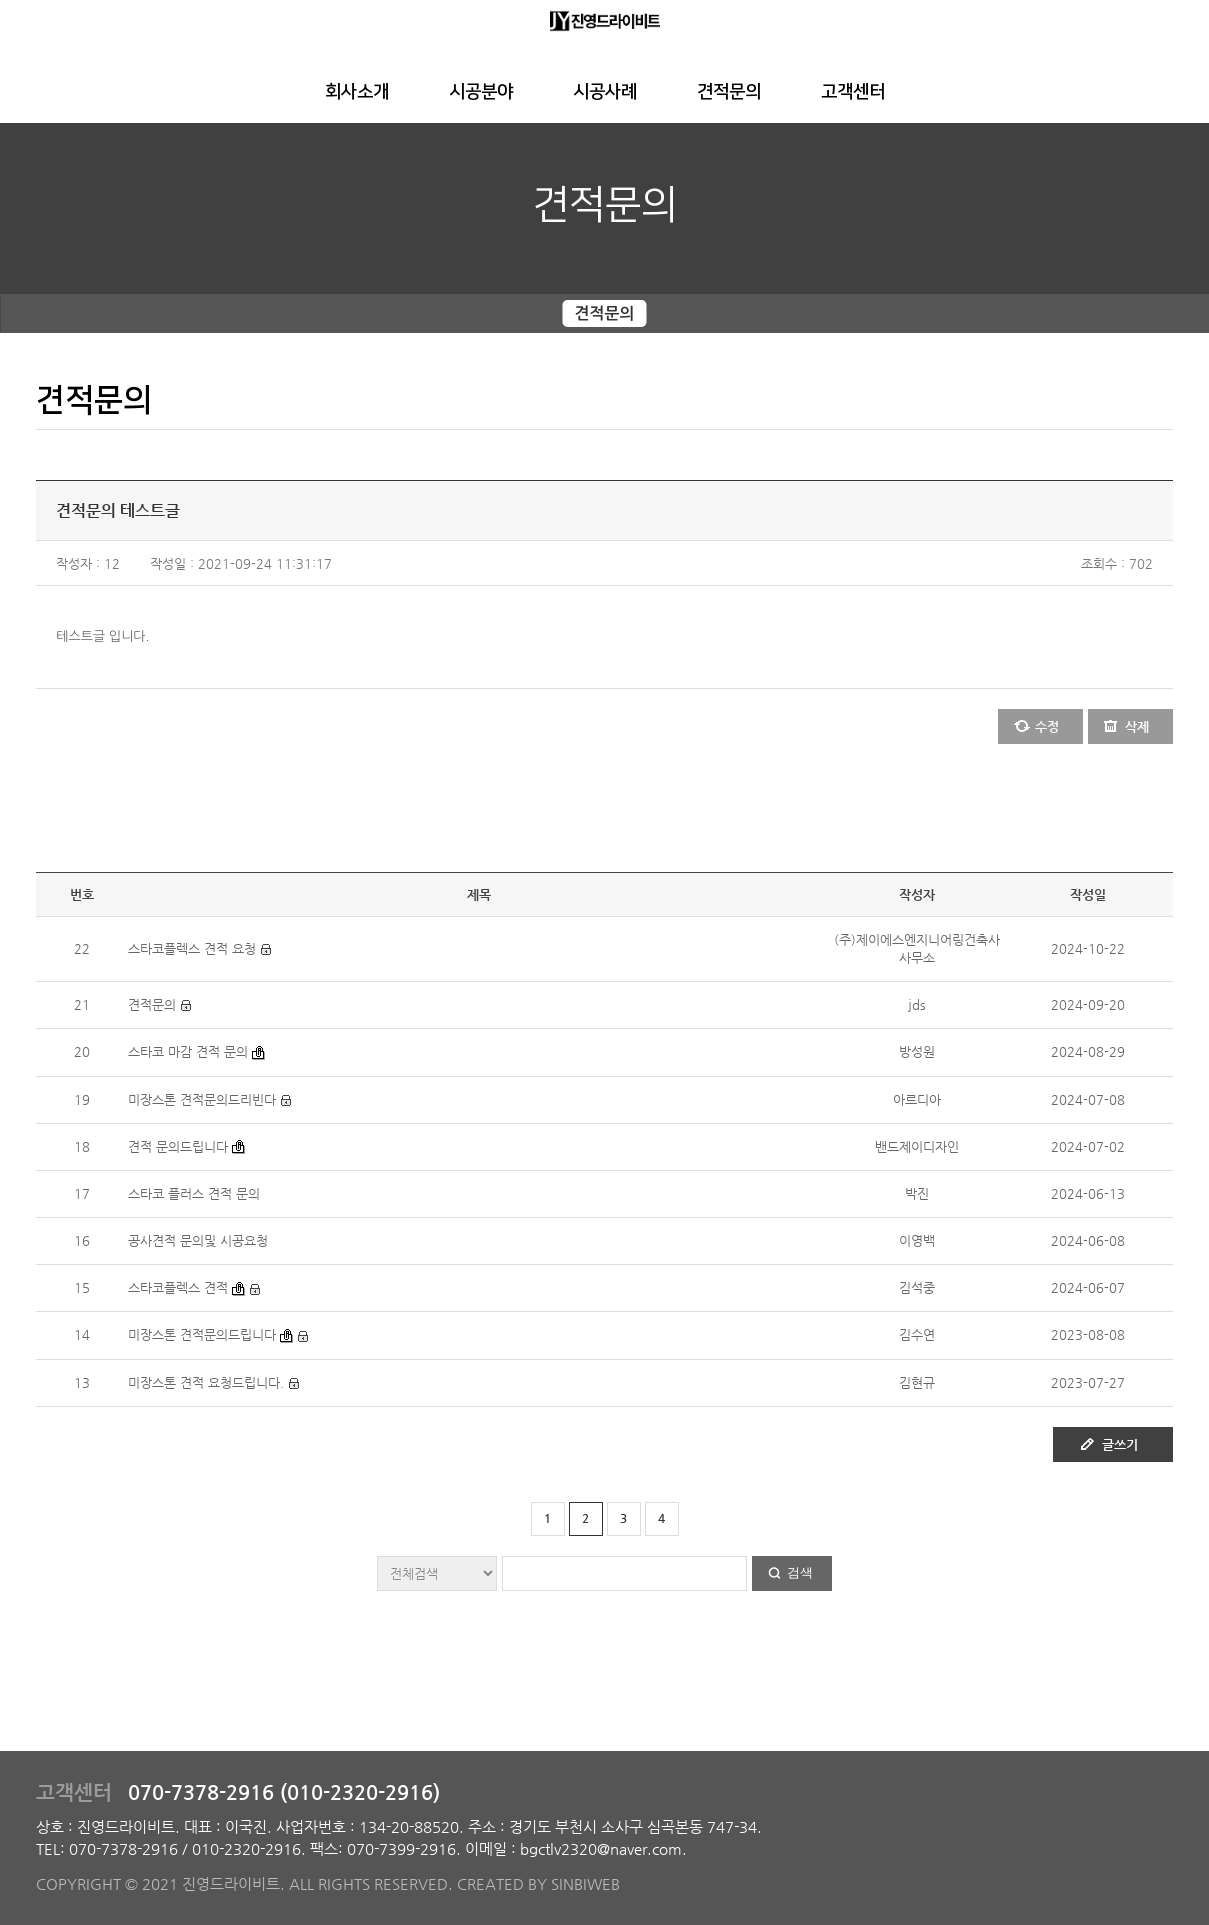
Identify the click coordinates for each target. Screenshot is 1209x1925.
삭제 (1137, 726)
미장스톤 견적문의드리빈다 (202, 1099)
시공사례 (605, 92)
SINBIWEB (585, 1883)
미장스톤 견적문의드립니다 (202, 1334)
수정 (1047, 726)
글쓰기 (1120, 1444)
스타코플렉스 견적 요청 (192, 948)
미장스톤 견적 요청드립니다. (206, 1382)
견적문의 (729, 92)
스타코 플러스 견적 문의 (194, 1193)
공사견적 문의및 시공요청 (198, 1240)
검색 (800, 1572)
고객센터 (853, 92)
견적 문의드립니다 (178, 1146)
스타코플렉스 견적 (178, 1287)
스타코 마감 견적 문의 (188, 1051)
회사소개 (357, 92)
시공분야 (481, 92)
